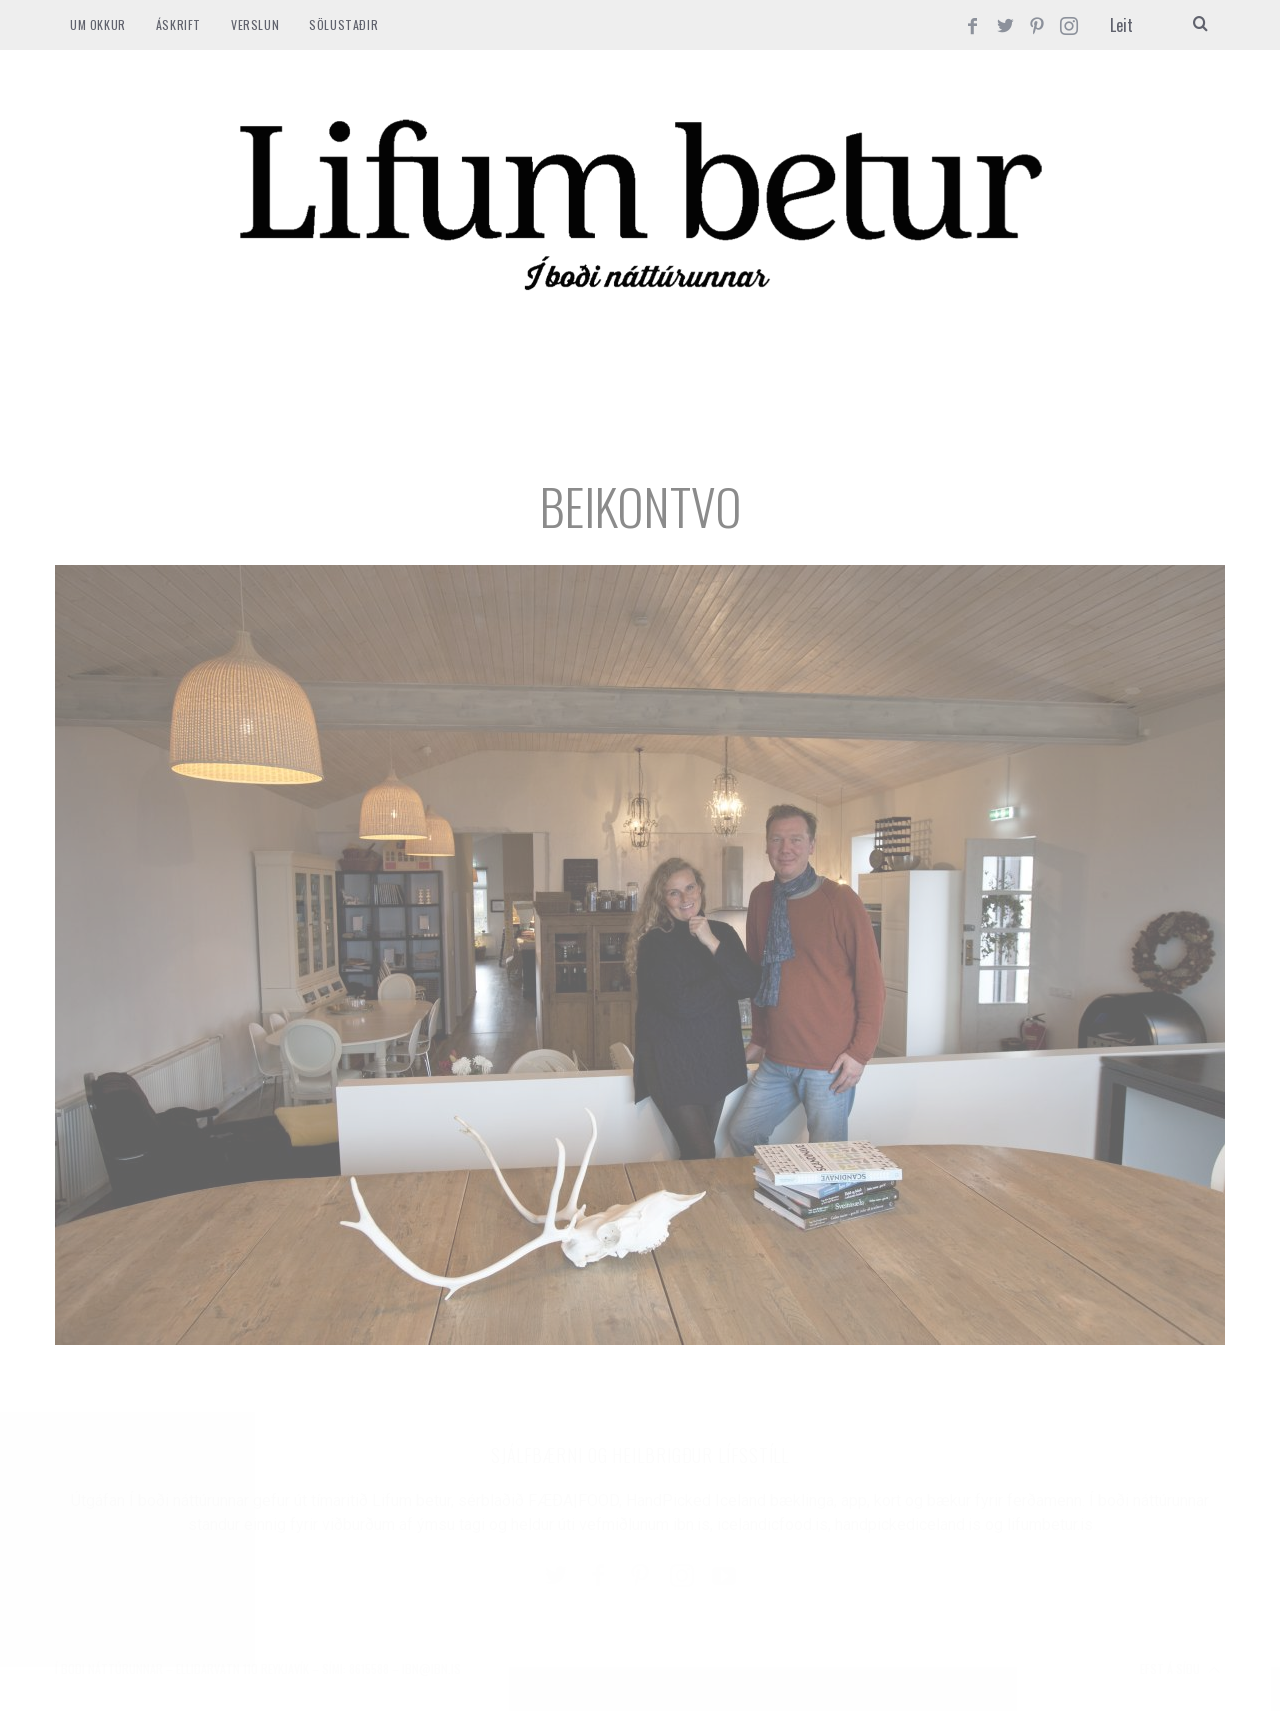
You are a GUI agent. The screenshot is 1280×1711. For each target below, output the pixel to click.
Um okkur (98, 24)
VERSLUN (255, 24)
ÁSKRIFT (178, 24)
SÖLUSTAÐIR (343, 24)
